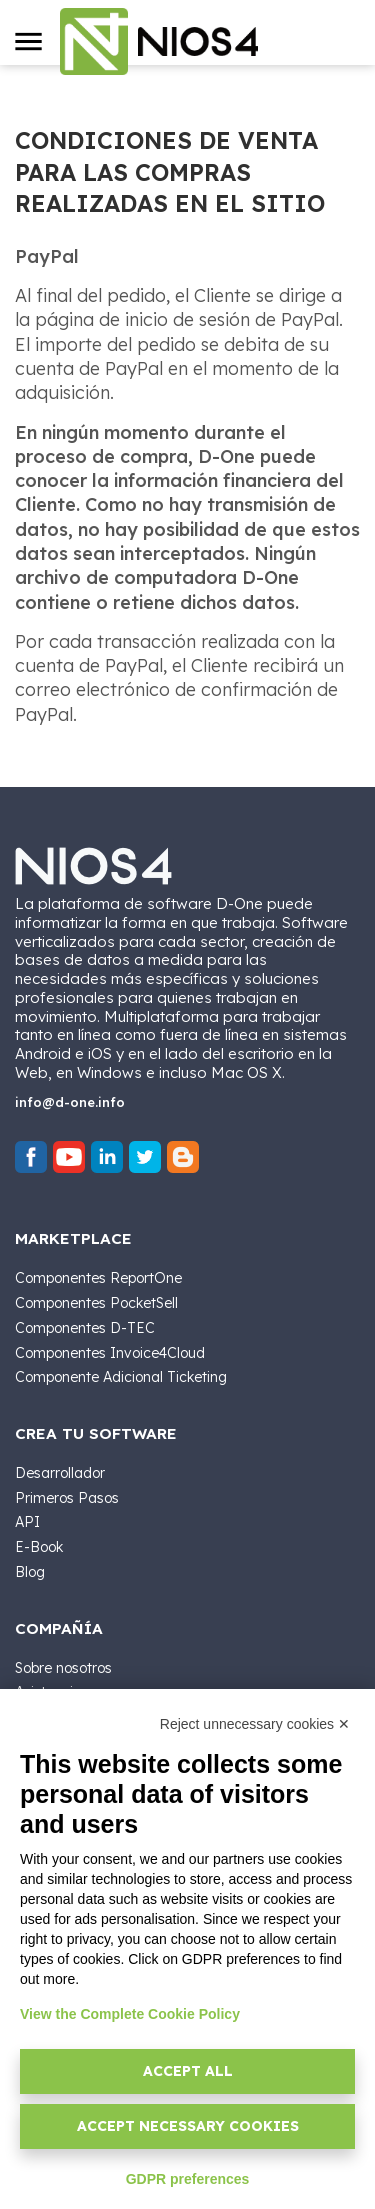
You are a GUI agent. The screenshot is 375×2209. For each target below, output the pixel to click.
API (27, 1522)
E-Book (39, 1547)
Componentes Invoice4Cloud (110, 1353)
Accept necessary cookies (188, 2126)
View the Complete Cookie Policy (130, 2014)
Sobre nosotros (63, 1668)
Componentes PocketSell (96, 1303)
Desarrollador (60, 1473)
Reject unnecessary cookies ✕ (255, 1724)
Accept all (188, 2071)
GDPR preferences (188, 2179)
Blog (30, 1572)
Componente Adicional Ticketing (121, 1377)
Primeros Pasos (67, 1498)
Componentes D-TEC (85, 1328)
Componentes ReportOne (98, 1278)
